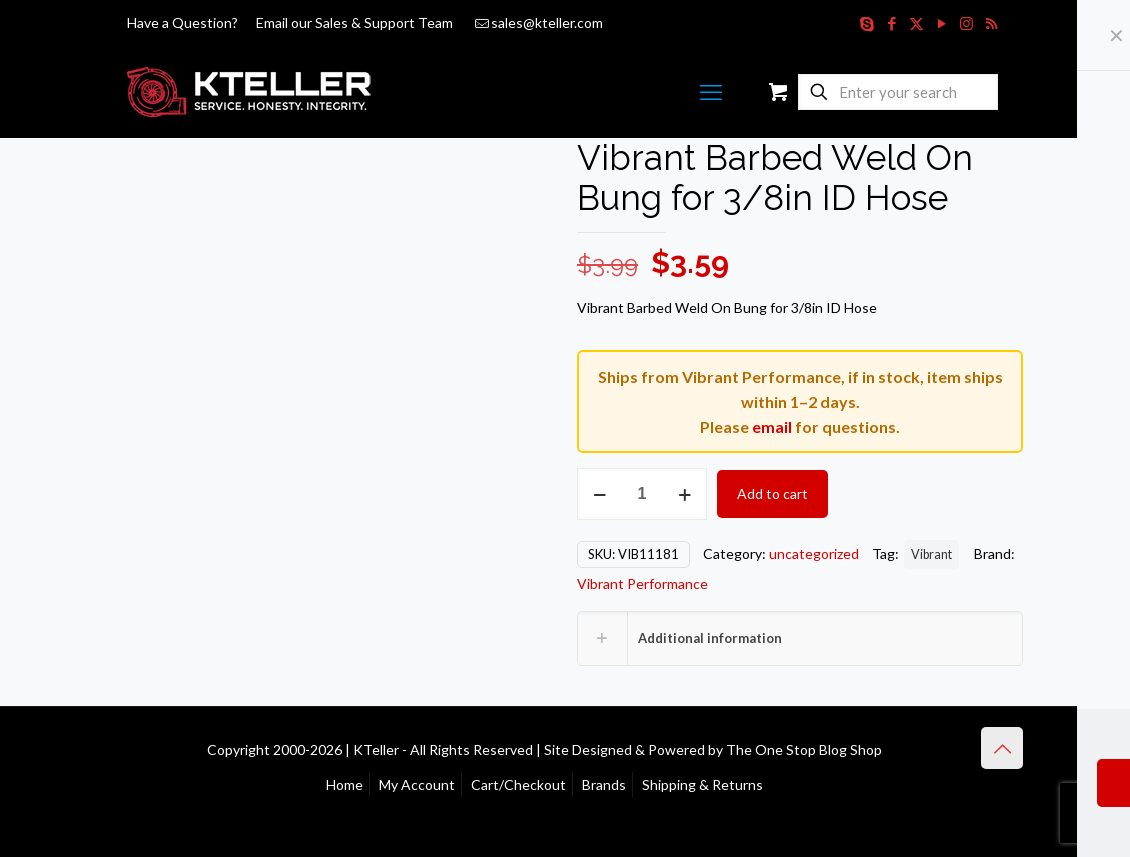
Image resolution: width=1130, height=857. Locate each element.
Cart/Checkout (518, 784)
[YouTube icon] (941, 23)
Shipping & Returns (702, 784)
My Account (417, 784)
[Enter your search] (898, 92)
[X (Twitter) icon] (916, 23)
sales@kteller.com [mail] (547, 22)
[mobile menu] (711, 92)
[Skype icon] (866, 23)
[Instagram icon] (966, 23)
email (772, 426)
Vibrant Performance (642, 583)
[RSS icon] (991, 23)
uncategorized (814, 553)
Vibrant (931, 554)
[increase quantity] (684, 494)
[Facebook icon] (891, 23)
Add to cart (772, 493)
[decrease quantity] (599, 494)
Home (344, 784)
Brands (604, 784)
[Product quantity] (642, 494)
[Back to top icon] (1002, 748)
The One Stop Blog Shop (804, 749)
